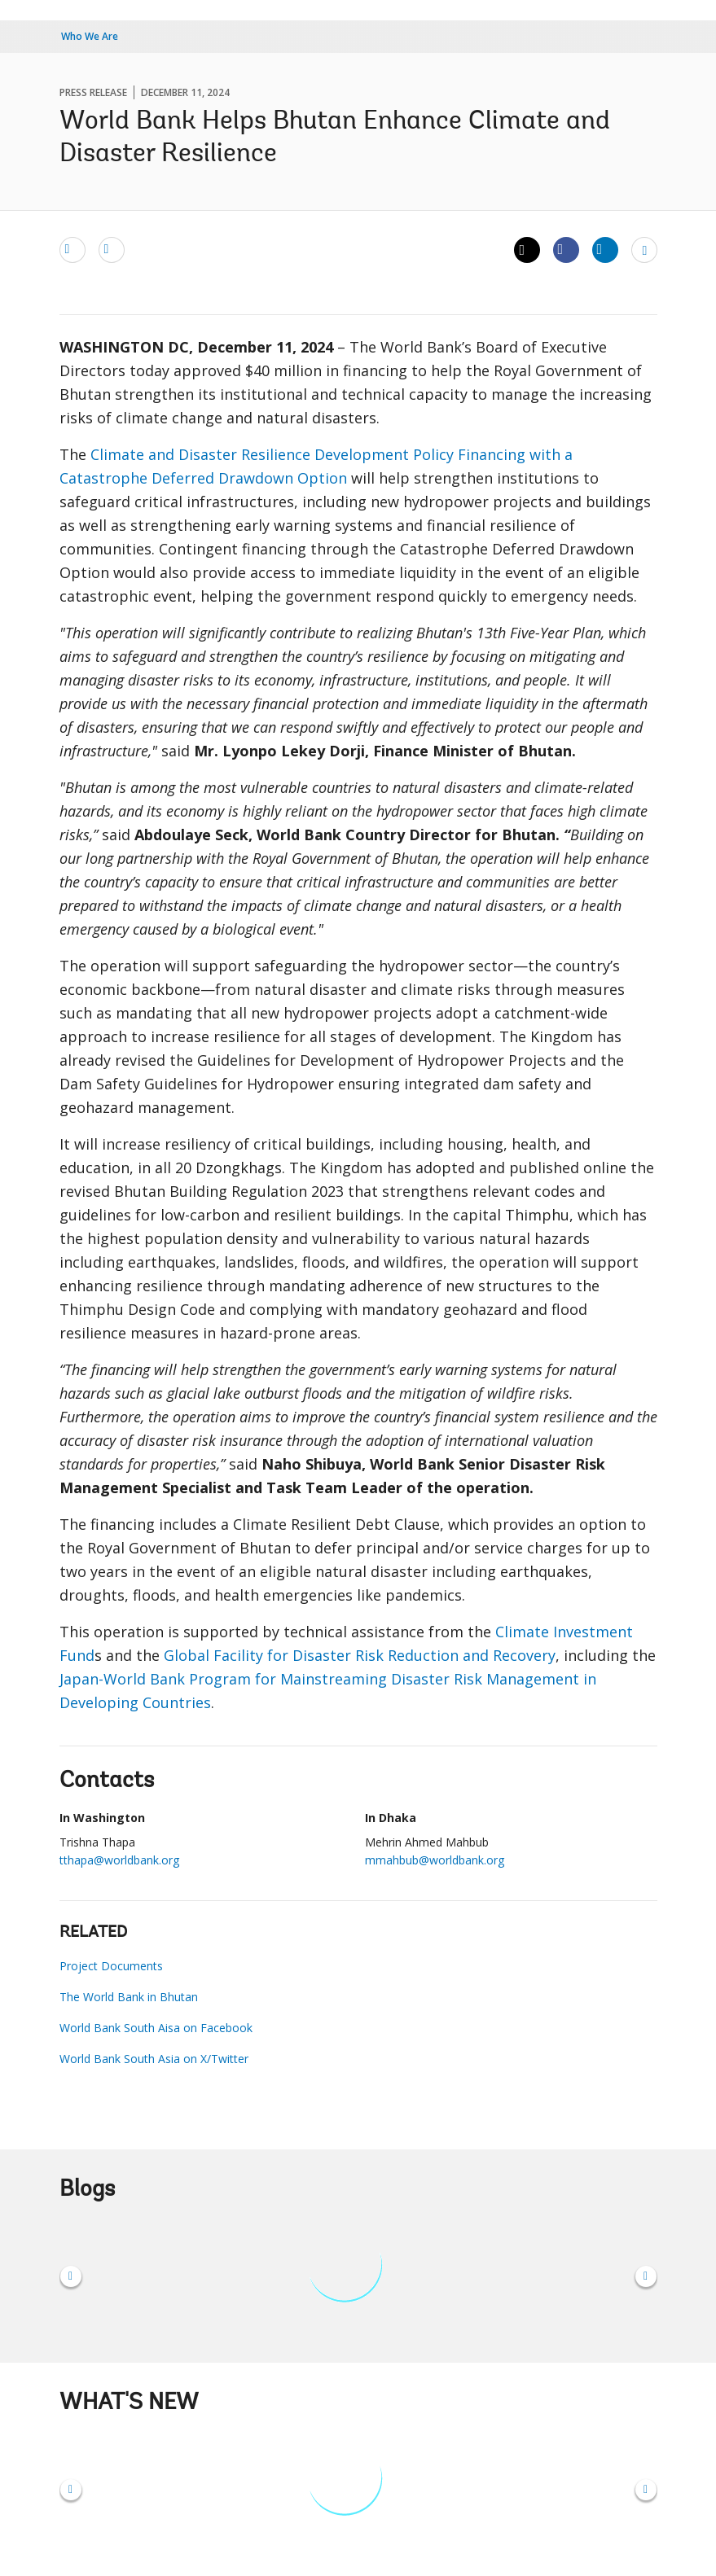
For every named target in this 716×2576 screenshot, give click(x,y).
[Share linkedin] (605, 249)
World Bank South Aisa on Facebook (156, 2027)
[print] (111, 249)
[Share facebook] (566, 249)
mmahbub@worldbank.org (434, 1860)
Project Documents (111, 1966)
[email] (72, 249)
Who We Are (89, 36)
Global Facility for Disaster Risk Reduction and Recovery (360, 1655)
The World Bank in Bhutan (128, 1996)
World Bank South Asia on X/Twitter (153, 2058)
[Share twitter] (527, 250)
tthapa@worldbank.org (119, 1860)
